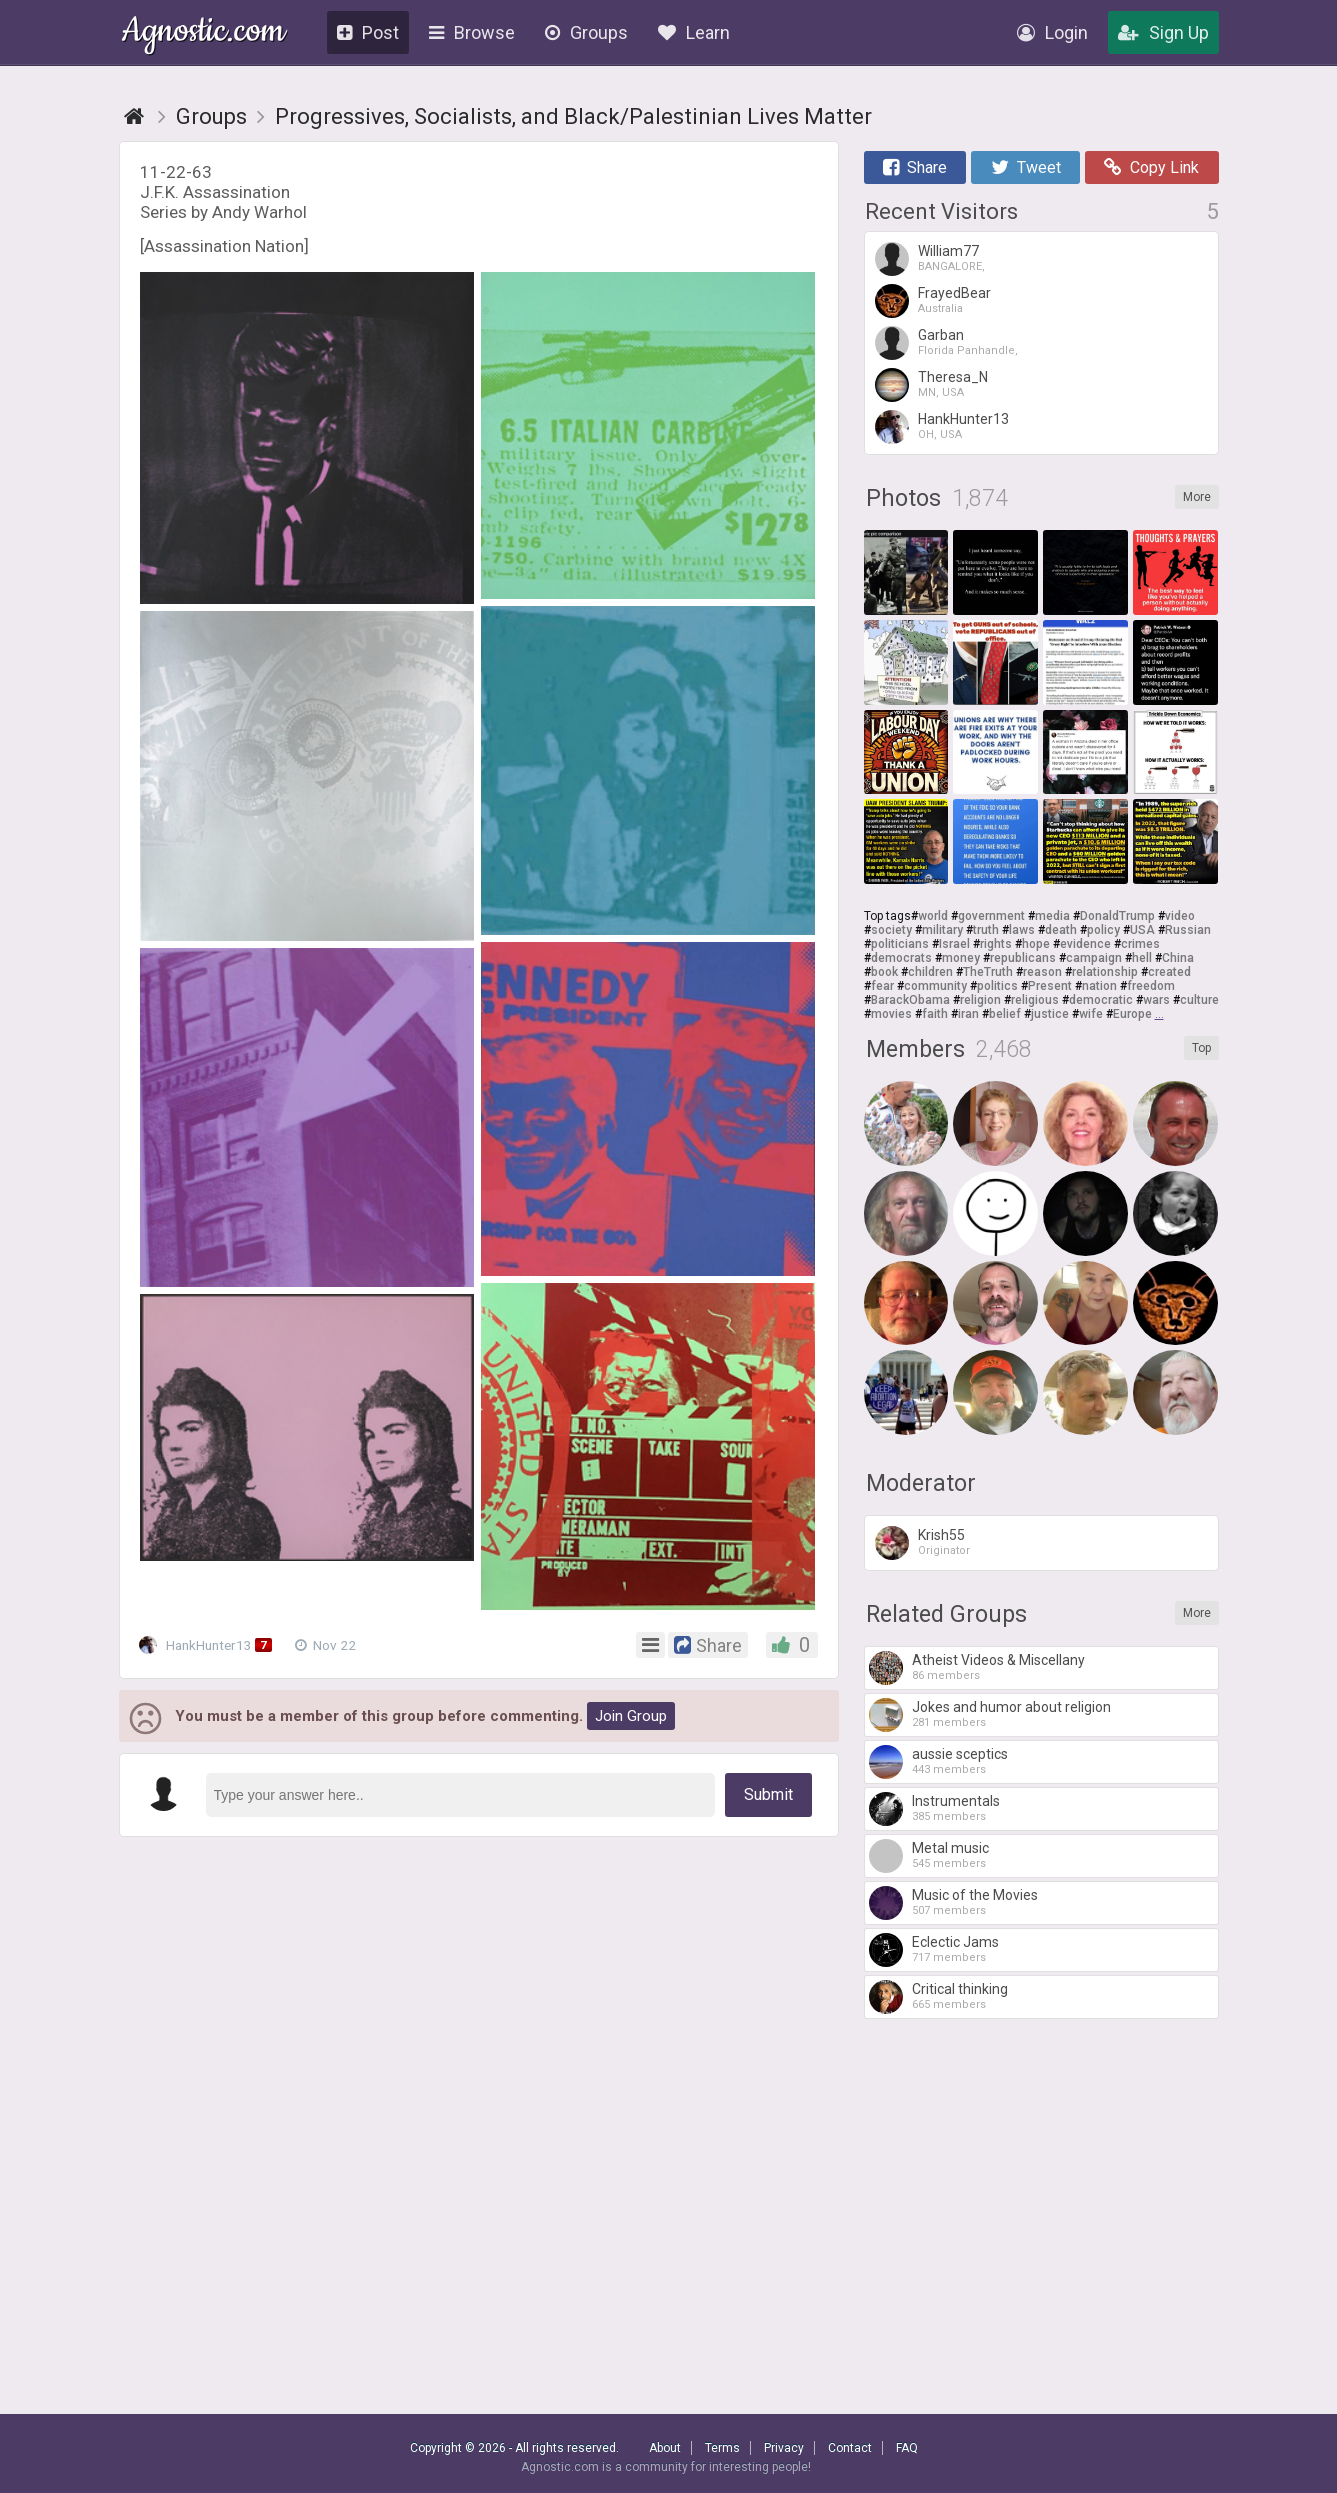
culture (1199, 1000)
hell (1142, 958)
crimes (1140, 944)
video (1180, 916)
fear (882, 986)
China (1178, 958)
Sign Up (1163, 32)
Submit (768, 1794)
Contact (850, 2448)
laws (1022, 930)
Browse (472, 32)
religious (1035, 1000)
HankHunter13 (210, 1645)
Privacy (784, 2448)
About (665, 2448)
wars (1156, 1000)
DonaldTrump (1117, 916)
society (891, 930)
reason (1042, 972)
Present (1050, 986)
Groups (586, 32)
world (933, 916)
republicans (1023, 958)
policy (1103, 930)
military (942, 930)
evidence (1085, 944)
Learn (694, 32)
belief (1005, 1014)
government (991, 916)
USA (1142, 930)
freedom (1151, 986)
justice (1050, 1014)
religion (980, 1000)
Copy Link (1151, 167)
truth (986, 930)
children (930, 972)
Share (915, 167)
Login (1052, 32)
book (884, 972)
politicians (900, 944)
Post (368, 32)
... (1159, 1014)
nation (1099, 986)
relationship (1105, 972)
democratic (1101, 1000)
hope (1036, 944)
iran (968, 1014)
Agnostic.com (203, 33)
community (935, 986)
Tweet (1026, 167)
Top (1201, 1048)
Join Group (631, 1716)
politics (997, 986)
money (961, 958)
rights (996, 944)
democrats (901, 958)
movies (891, 1014)
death (1061, 930)
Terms (722, 2448)
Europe (1132, 1014)
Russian (1188, 930)
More (1197, 497)
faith (935, 1014)
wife (1091, 1014)
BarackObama (910, 1000)
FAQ (907, 2448)
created (1169, 972)
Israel (954, 944)
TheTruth (988, 972)
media (1052, 916)
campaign (1094, 958)
